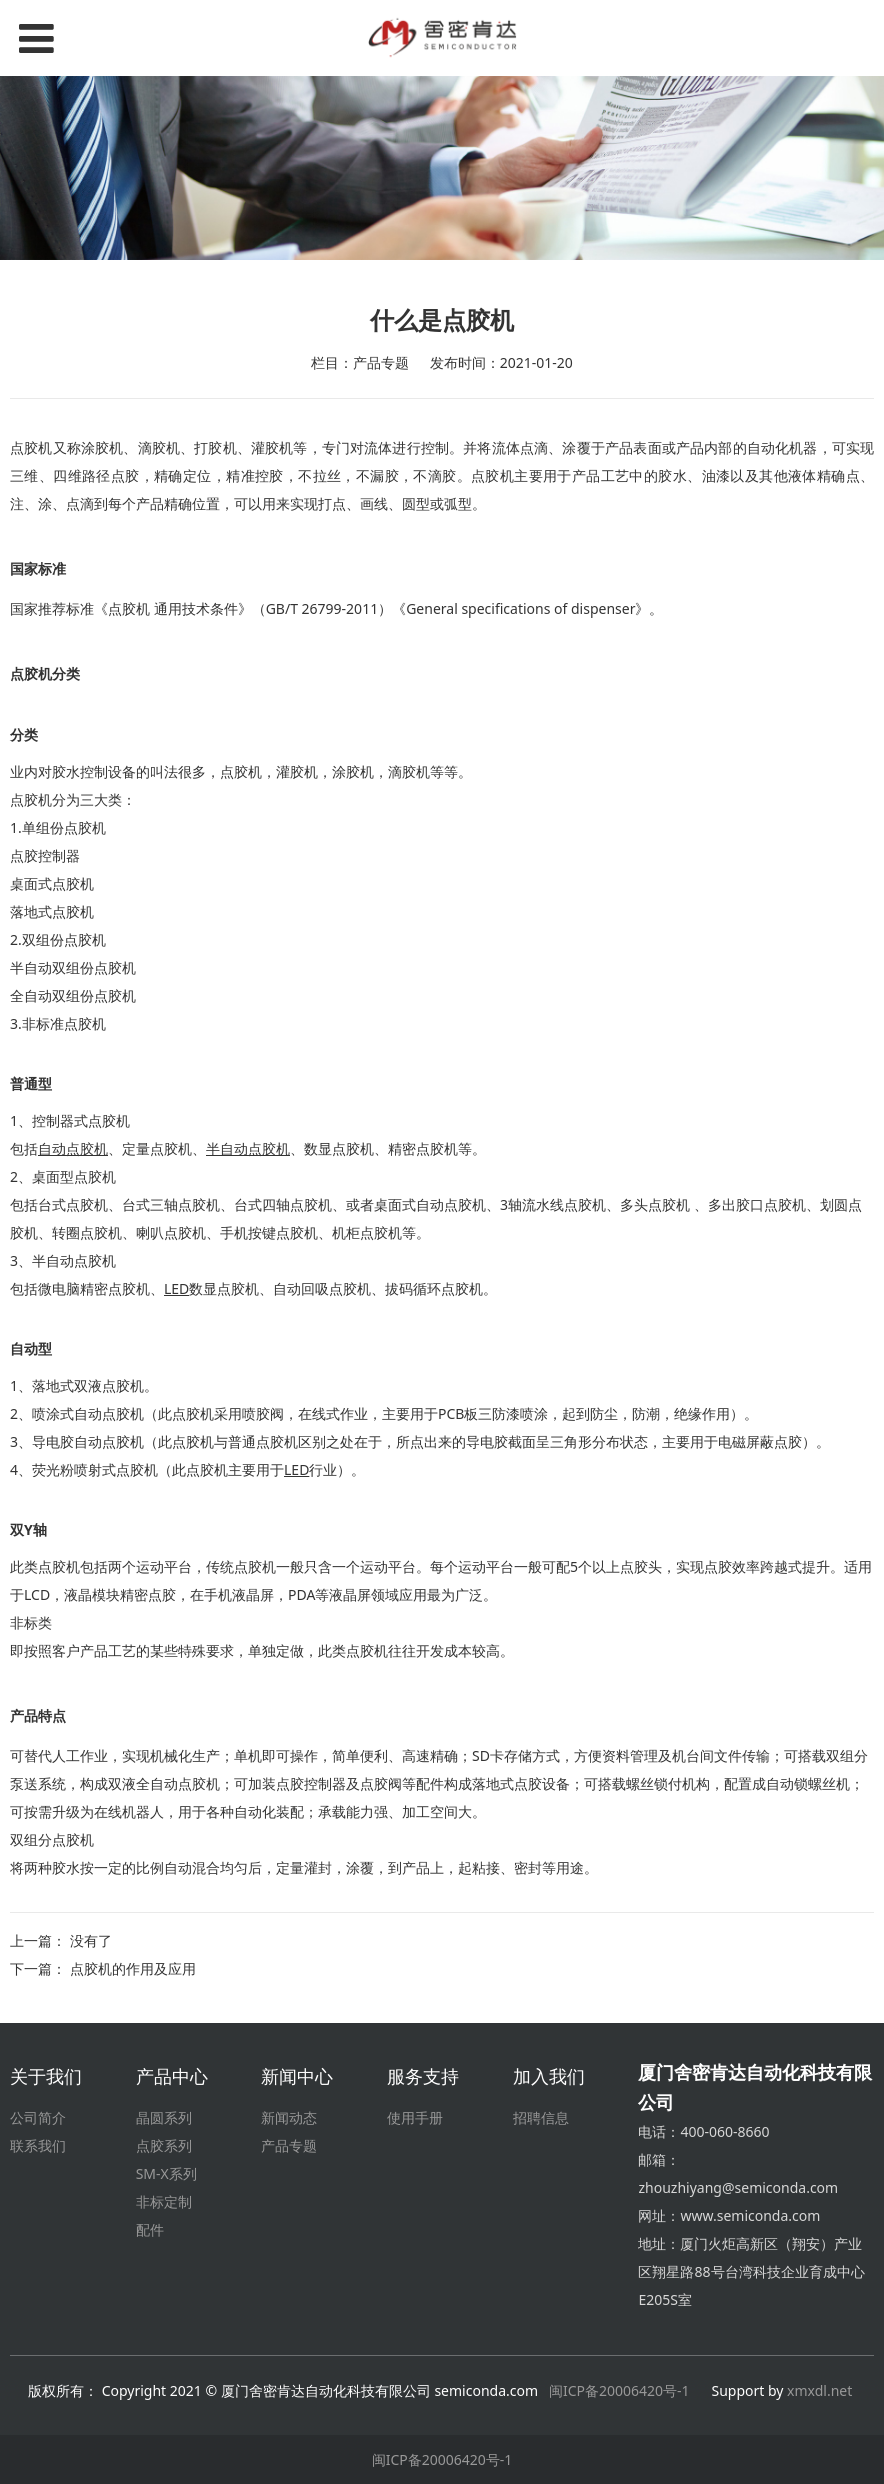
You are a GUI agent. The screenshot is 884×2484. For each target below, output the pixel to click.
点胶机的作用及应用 (133, 1968)
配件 (150, 2229)
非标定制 (164, 2201)
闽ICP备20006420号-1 (619, 2390)
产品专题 (289, 2145)
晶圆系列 (164, 2117)
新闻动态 (289, 2117)
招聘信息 (541, 2117)
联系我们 (38, 2145)
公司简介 (38, 2117)
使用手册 (415, 2117)
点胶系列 (164, 2145)
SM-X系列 (166, 2173)
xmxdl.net (821, 2390)
